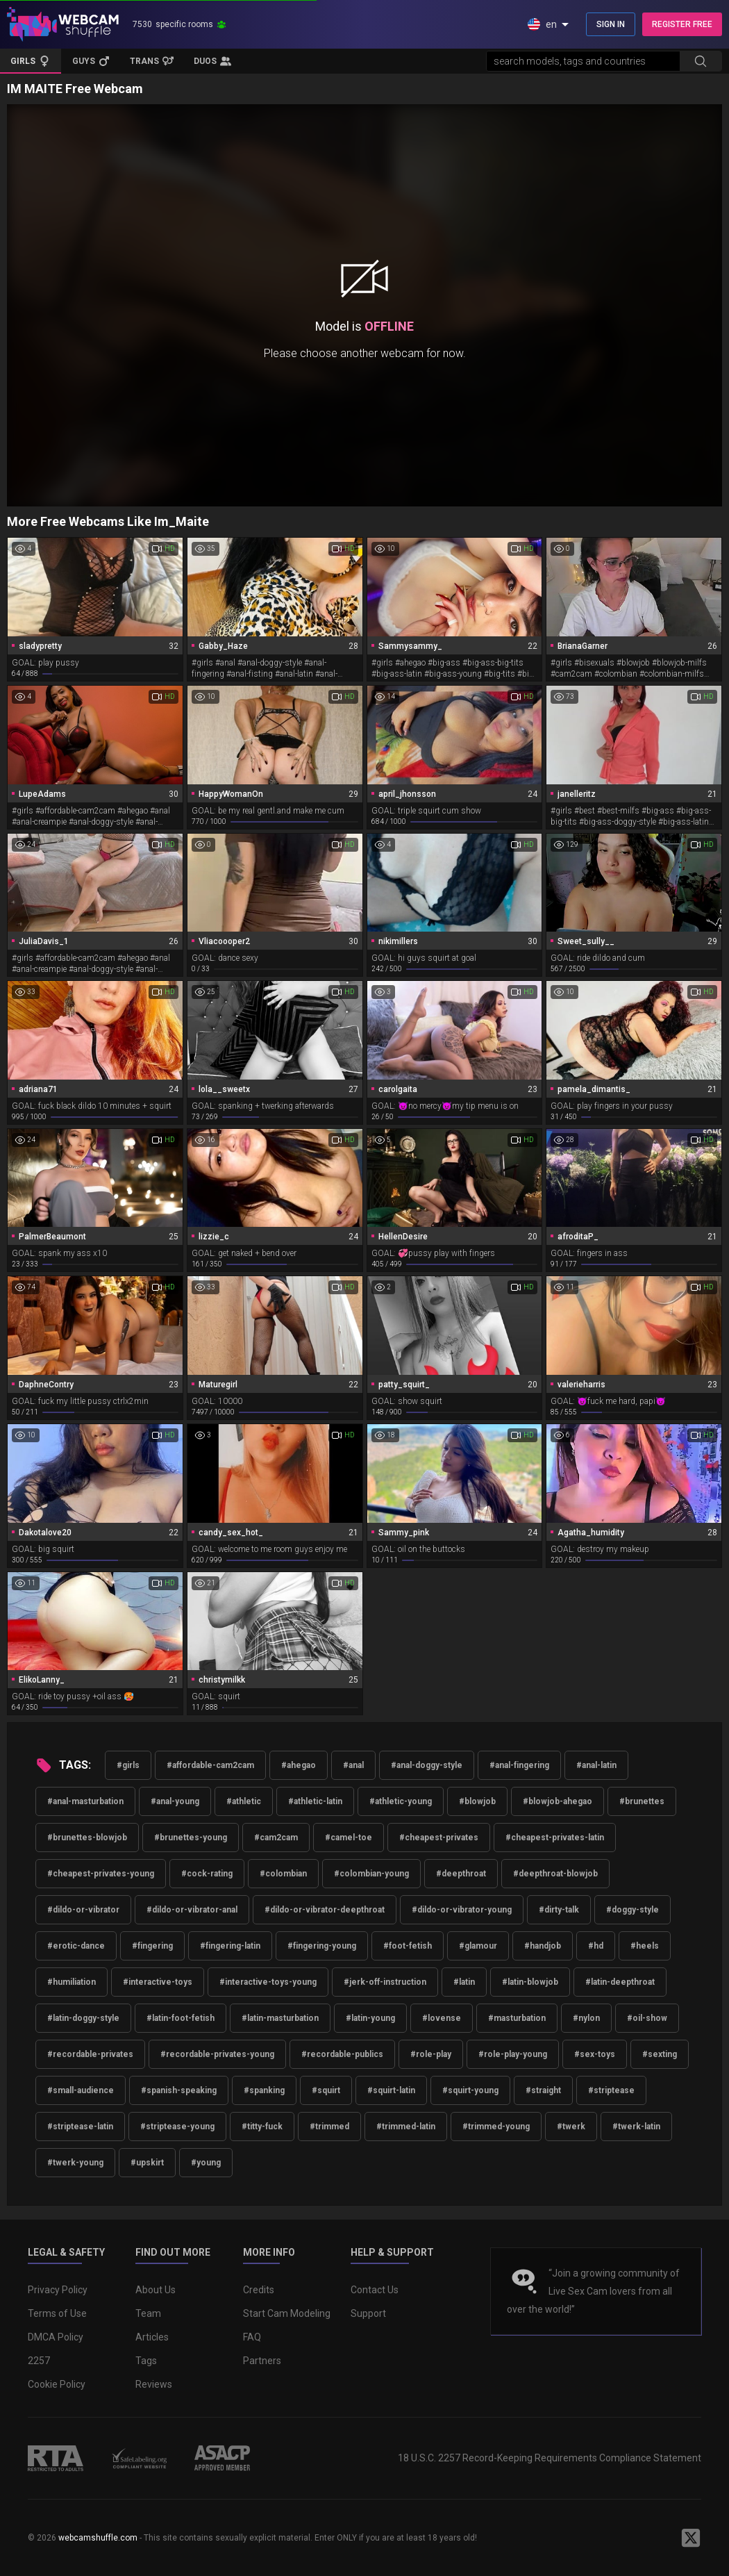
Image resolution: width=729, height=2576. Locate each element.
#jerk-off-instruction (385, 1982)
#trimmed (329, 2126)
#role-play (430, 2054)
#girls (128, 1765)
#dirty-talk (559, 1910)
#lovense (441, 2018)
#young (206, 2163)
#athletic (243, 1801)
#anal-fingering (519, 1765)
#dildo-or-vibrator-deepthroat (325, 1910)
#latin (464, 1982)
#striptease (611, 2090)
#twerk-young (75, 2163)
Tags (146, 2361)
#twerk (571, 2126)
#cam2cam (276, 1837)
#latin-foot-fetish (180, 2018)
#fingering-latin (230, 1946)
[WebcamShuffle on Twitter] (690, 2537)
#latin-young (370, 2018)
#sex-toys (594, 2054)
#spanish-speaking (179, 2090)
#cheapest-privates (438, 1837)
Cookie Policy (56, 2384)
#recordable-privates (90, 2054)
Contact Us (375, 2290)
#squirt (326, 2090)
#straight (543, 2090)
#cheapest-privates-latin (554, 1837)
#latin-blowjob (530, 1982)
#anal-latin (596, 1765)
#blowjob (477, 1801)
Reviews (153, 2384)
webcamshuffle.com (97, 2538)
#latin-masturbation (280, 2018)
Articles (152, 2337)
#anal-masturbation (85, 1801)
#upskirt (147, 2163)
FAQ (252, 2337)
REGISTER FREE (682, 24)
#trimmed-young (496, 2126)
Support (368, 2313)
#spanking (264, 2090)
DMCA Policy (55, 2337)
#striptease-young (177, 2126)
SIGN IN (610, 24)
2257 (39, 2361)
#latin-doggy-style (83, 2018)
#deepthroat (461, 1874)
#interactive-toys (157, 1982)
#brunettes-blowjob (87, 1837)
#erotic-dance (76, 1946)
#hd (595, 1946)
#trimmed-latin (405, 2126)
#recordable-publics (342, 2054)
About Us (155, 2290)
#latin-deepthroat (620, 1982)
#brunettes (641, 1801)
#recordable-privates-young (217, 2054)
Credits (258, 2290)
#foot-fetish (407, 1946)
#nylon (586, 2018)
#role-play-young (512, 2054)
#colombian (283, 1874)
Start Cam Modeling (286, 2313)
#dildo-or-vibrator (83, 1910)
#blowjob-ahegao (557, 1801)
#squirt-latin (391, 2090)
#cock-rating (207, 1874)
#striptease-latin (80, 2126)
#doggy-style (632, 1910)
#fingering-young (321, 1946)
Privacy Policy (57, 2290)
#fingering (152, 1946)
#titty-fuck (262, 2126)
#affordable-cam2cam (210, 1765)
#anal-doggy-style (426, 1765)
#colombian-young (371, 1874)
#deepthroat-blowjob (555, 1874)
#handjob (542, 1946)
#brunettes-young (190, 1837)
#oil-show (647, 2018)
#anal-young (175, 1801)
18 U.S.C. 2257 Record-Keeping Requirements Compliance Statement (549, 2457)
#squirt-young (470, 2090)
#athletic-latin (315, 1801)
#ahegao (298, 1765)
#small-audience (80, 2090)
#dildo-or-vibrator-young (462, 1910)
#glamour (478, 1946)
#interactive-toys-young (268, 1982)
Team (148, 2313)
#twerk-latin (636, 2126)
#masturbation (517, 2018)
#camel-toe (348, 1837)
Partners (262, 2361)
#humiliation (71, 1982)
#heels (644, 1946)
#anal (353, 1765)
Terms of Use (57, 2313)
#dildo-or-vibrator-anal (191, 1910)
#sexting (659, 2054)
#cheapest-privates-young (100, 1874)
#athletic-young (400, 1801)
